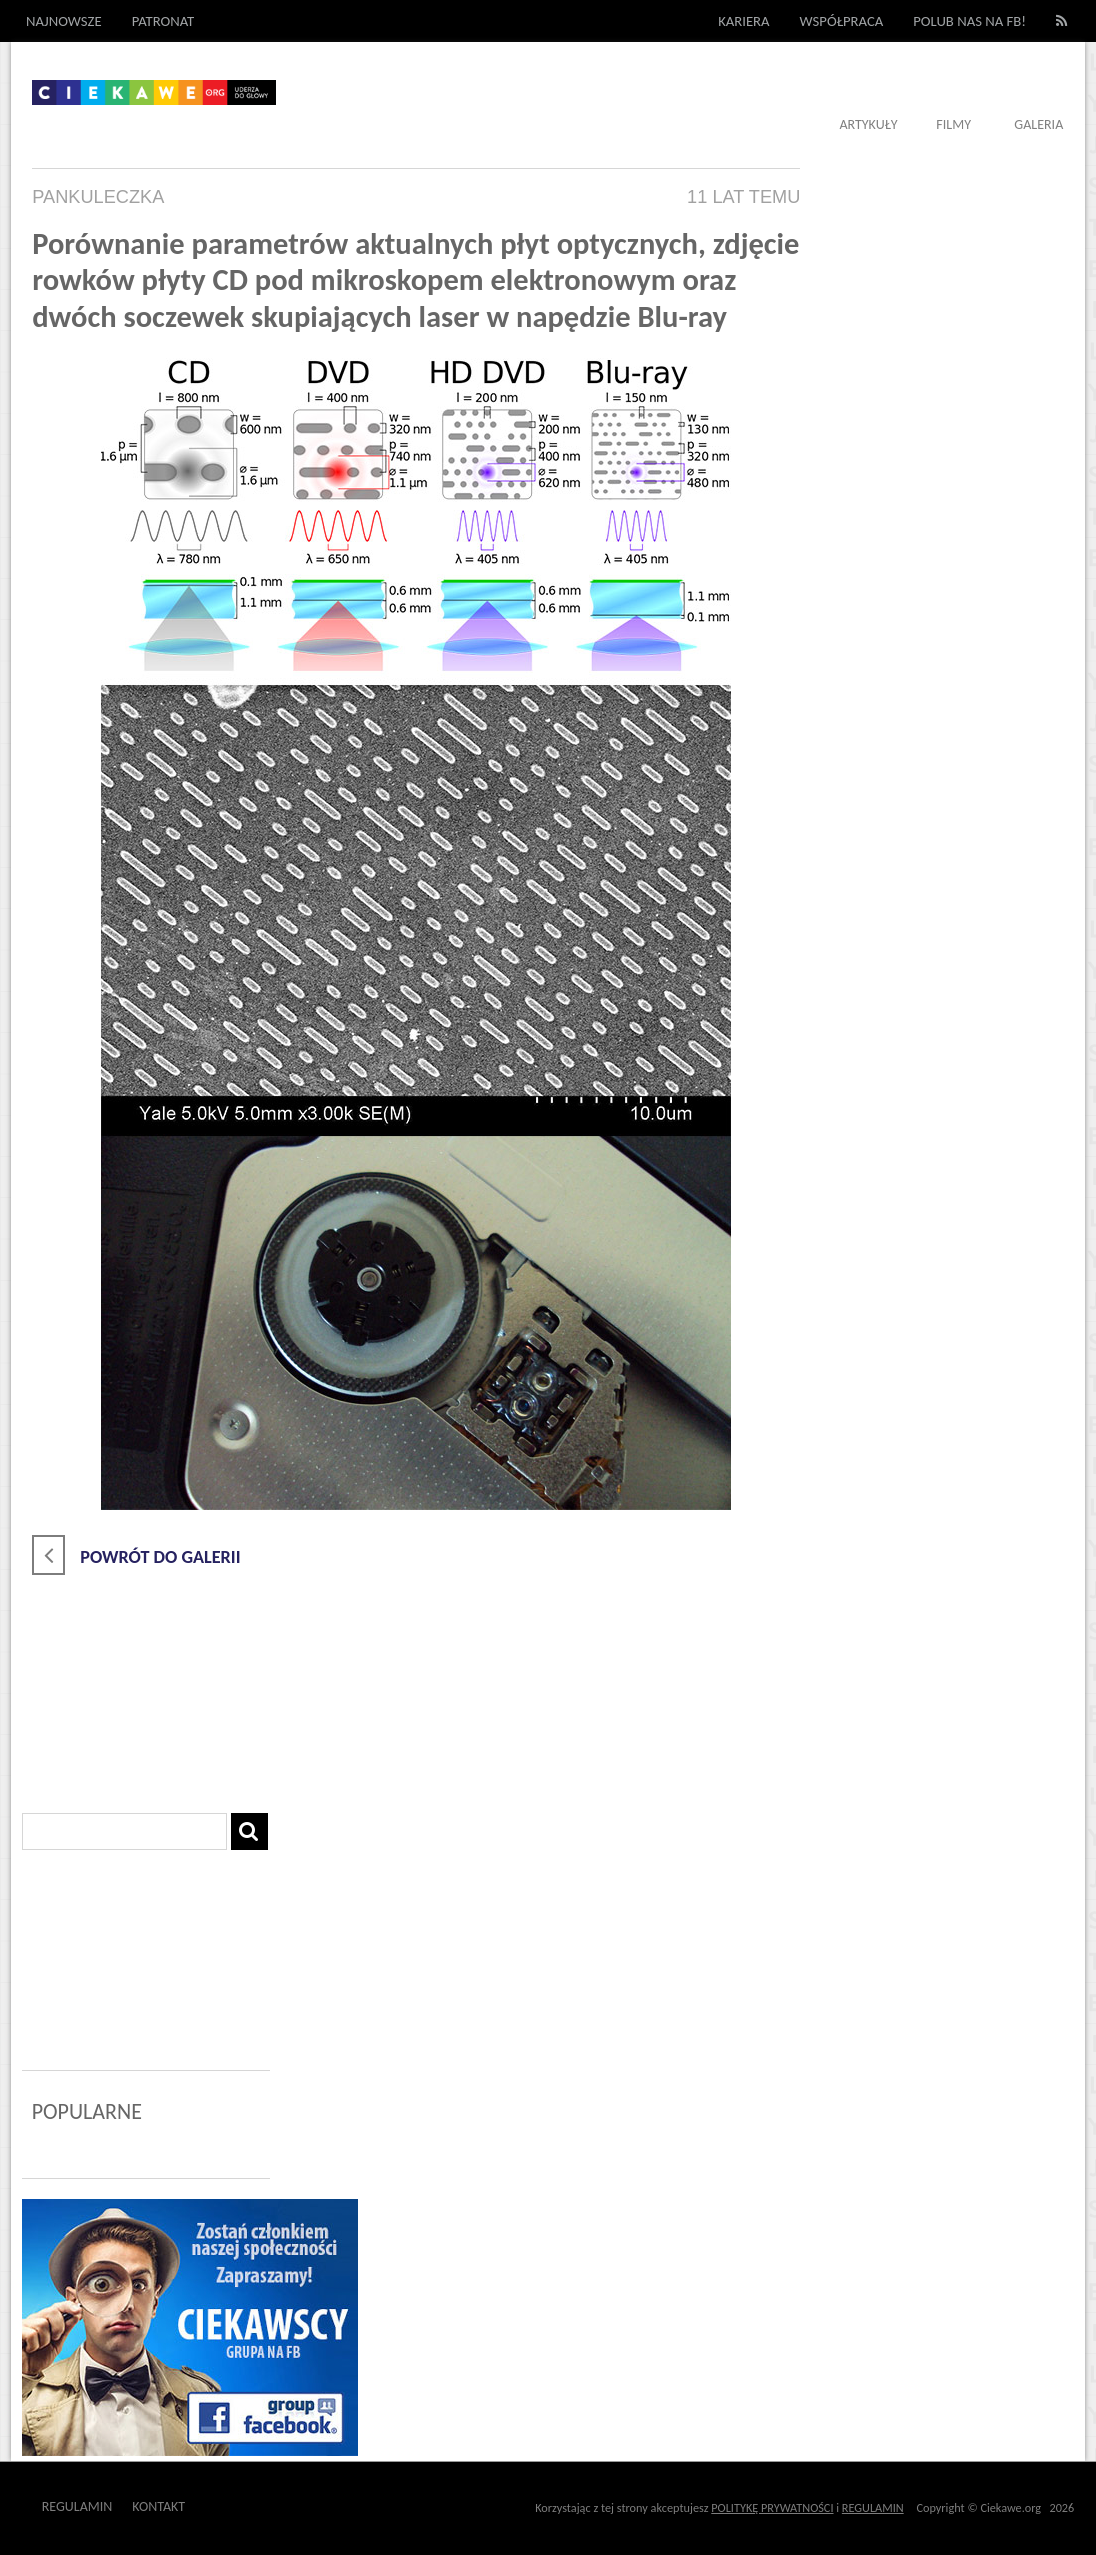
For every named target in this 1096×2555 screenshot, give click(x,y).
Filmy (953, 124)
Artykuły (868, 124)
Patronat (163, 21)
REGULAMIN (873, 2507)
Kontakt (158, 2506)
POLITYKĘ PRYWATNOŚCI (772, 2507)
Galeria (1038, 124)
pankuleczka (98, 197)
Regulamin (77, 2506)
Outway (230, 2506)
